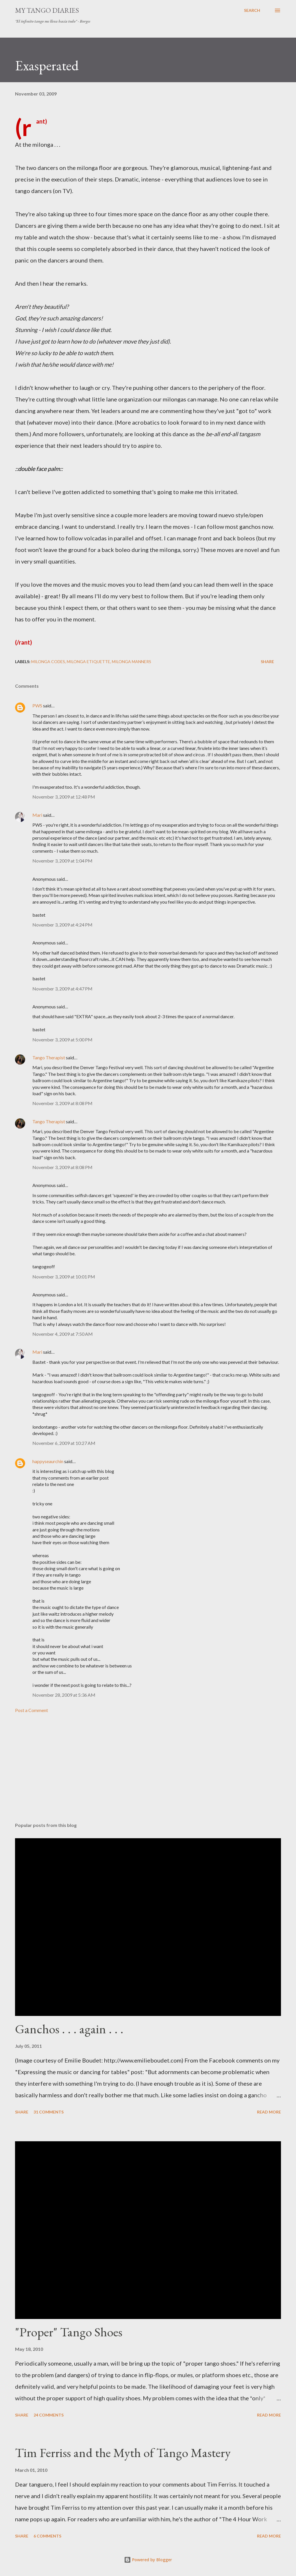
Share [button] (267, 661)
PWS (37, 705)
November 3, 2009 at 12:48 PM (63, 796)
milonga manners (131, 661)
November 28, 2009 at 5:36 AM (63, 1695)
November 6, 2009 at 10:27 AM (63, 1443)
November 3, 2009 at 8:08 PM (62, 1103)
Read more (269, 2111)
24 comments (49, 2414)
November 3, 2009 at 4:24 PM (62, 924)
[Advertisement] (148, 1772)
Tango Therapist (48, 1057)
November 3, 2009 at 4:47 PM (62, 988)
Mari (37, 815)
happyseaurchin (47, 1461)
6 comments (47, 2535)
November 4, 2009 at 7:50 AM (62, 1334)
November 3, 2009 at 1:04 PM (62, 860)
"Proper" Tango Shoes (68, 2332)
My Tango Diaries (47, 10)
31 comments (49, 2111)
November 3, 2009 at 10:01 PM (63, 1276)
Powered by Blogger (148, 2559)
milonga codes (48, 661)
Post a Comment (31, 1710)
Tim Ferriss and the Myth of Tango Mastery (123, 2452)
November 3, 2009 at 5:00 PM (62, 1039)
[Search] (252, 10)
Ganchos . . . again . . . (69, 2029)
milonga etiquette (88, 661)
